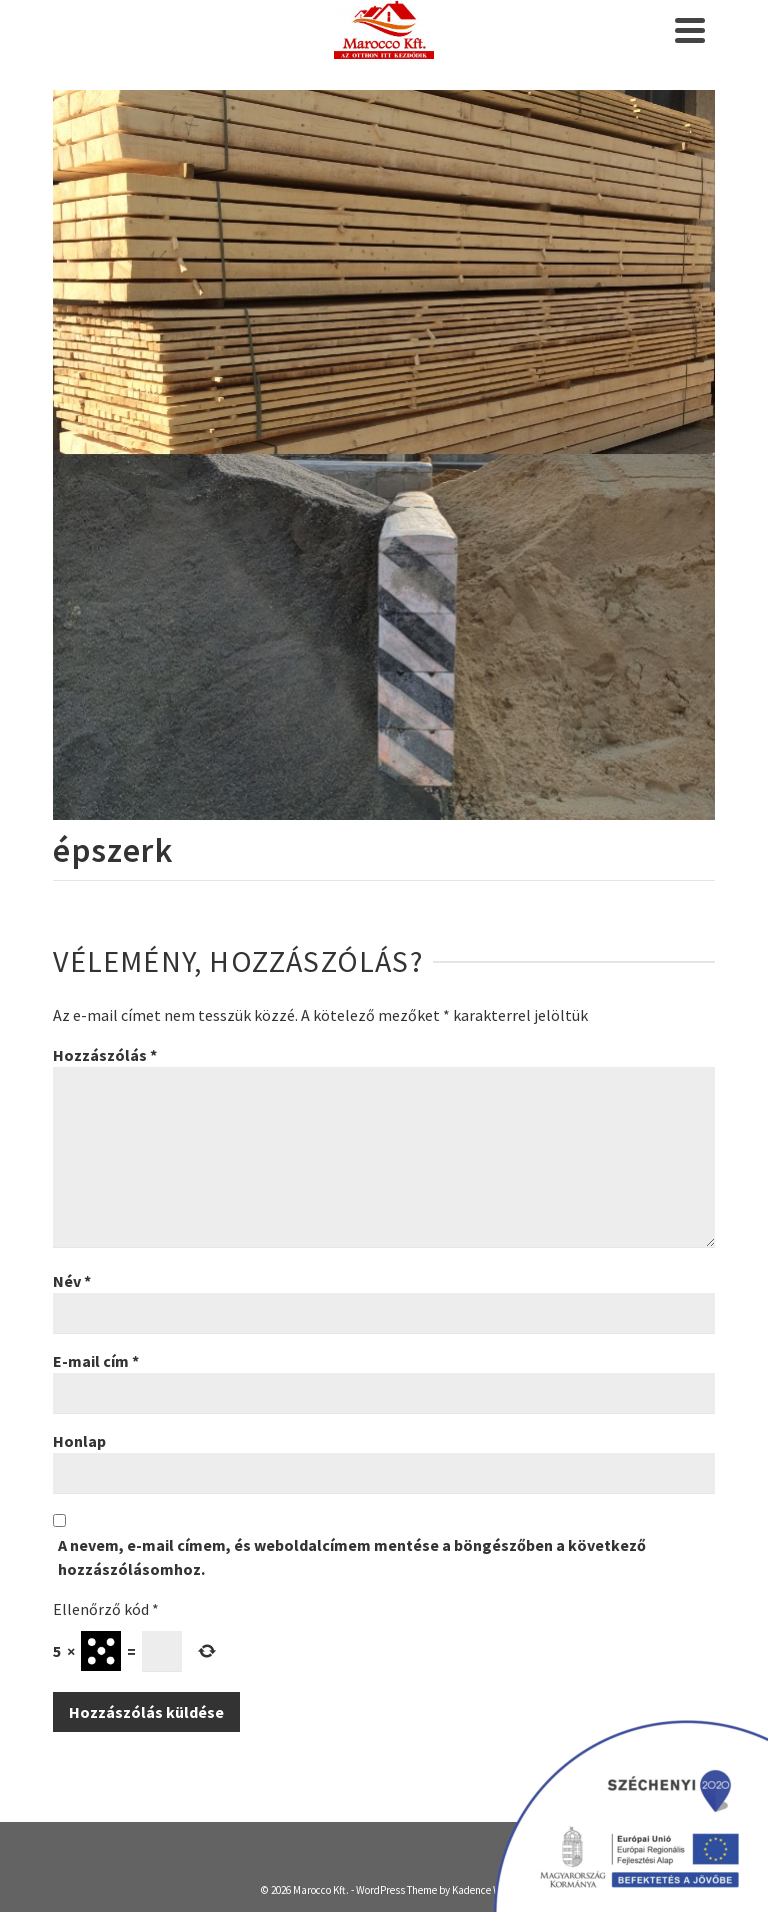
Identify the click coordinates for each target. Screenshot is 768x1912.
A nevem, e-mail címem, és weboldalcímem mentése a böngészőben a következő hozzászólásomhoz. (352, 1557)
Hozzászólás (105, 1055)
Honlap (79, 1441)
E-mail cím (96, 1361)
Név (72, 1281)
